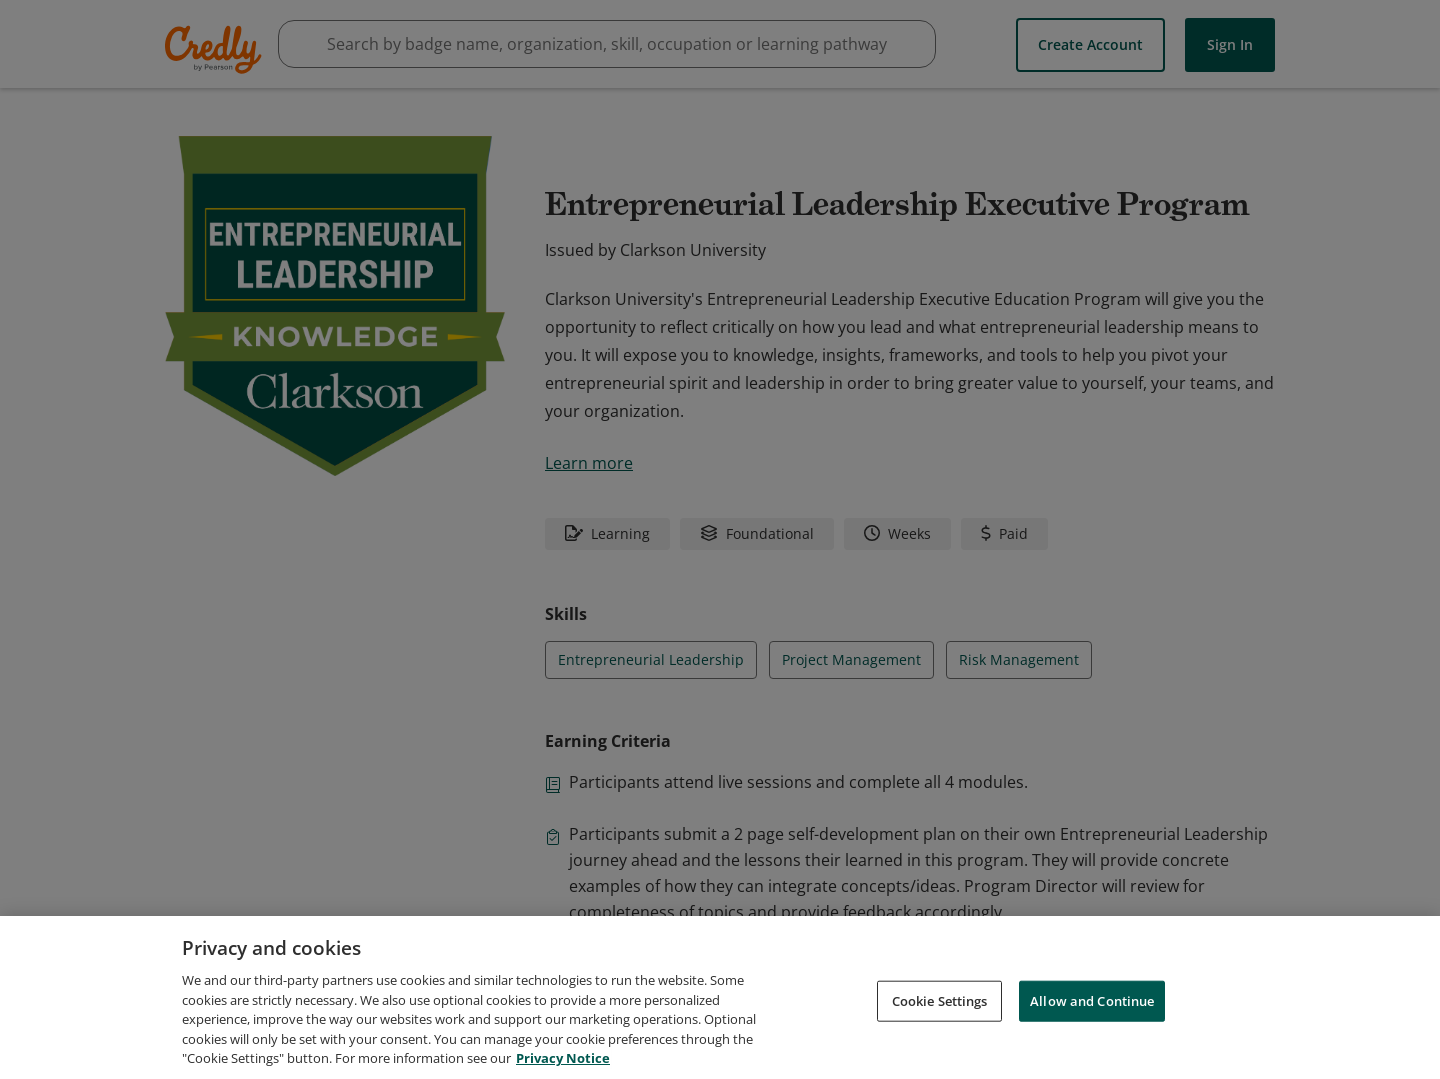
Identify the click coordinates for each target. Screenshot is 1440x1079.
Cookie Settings (940, 1000)
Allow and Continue (1092, 1000)
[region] (720, 997)
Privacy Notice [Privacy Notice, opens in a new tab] (563, 1058)
